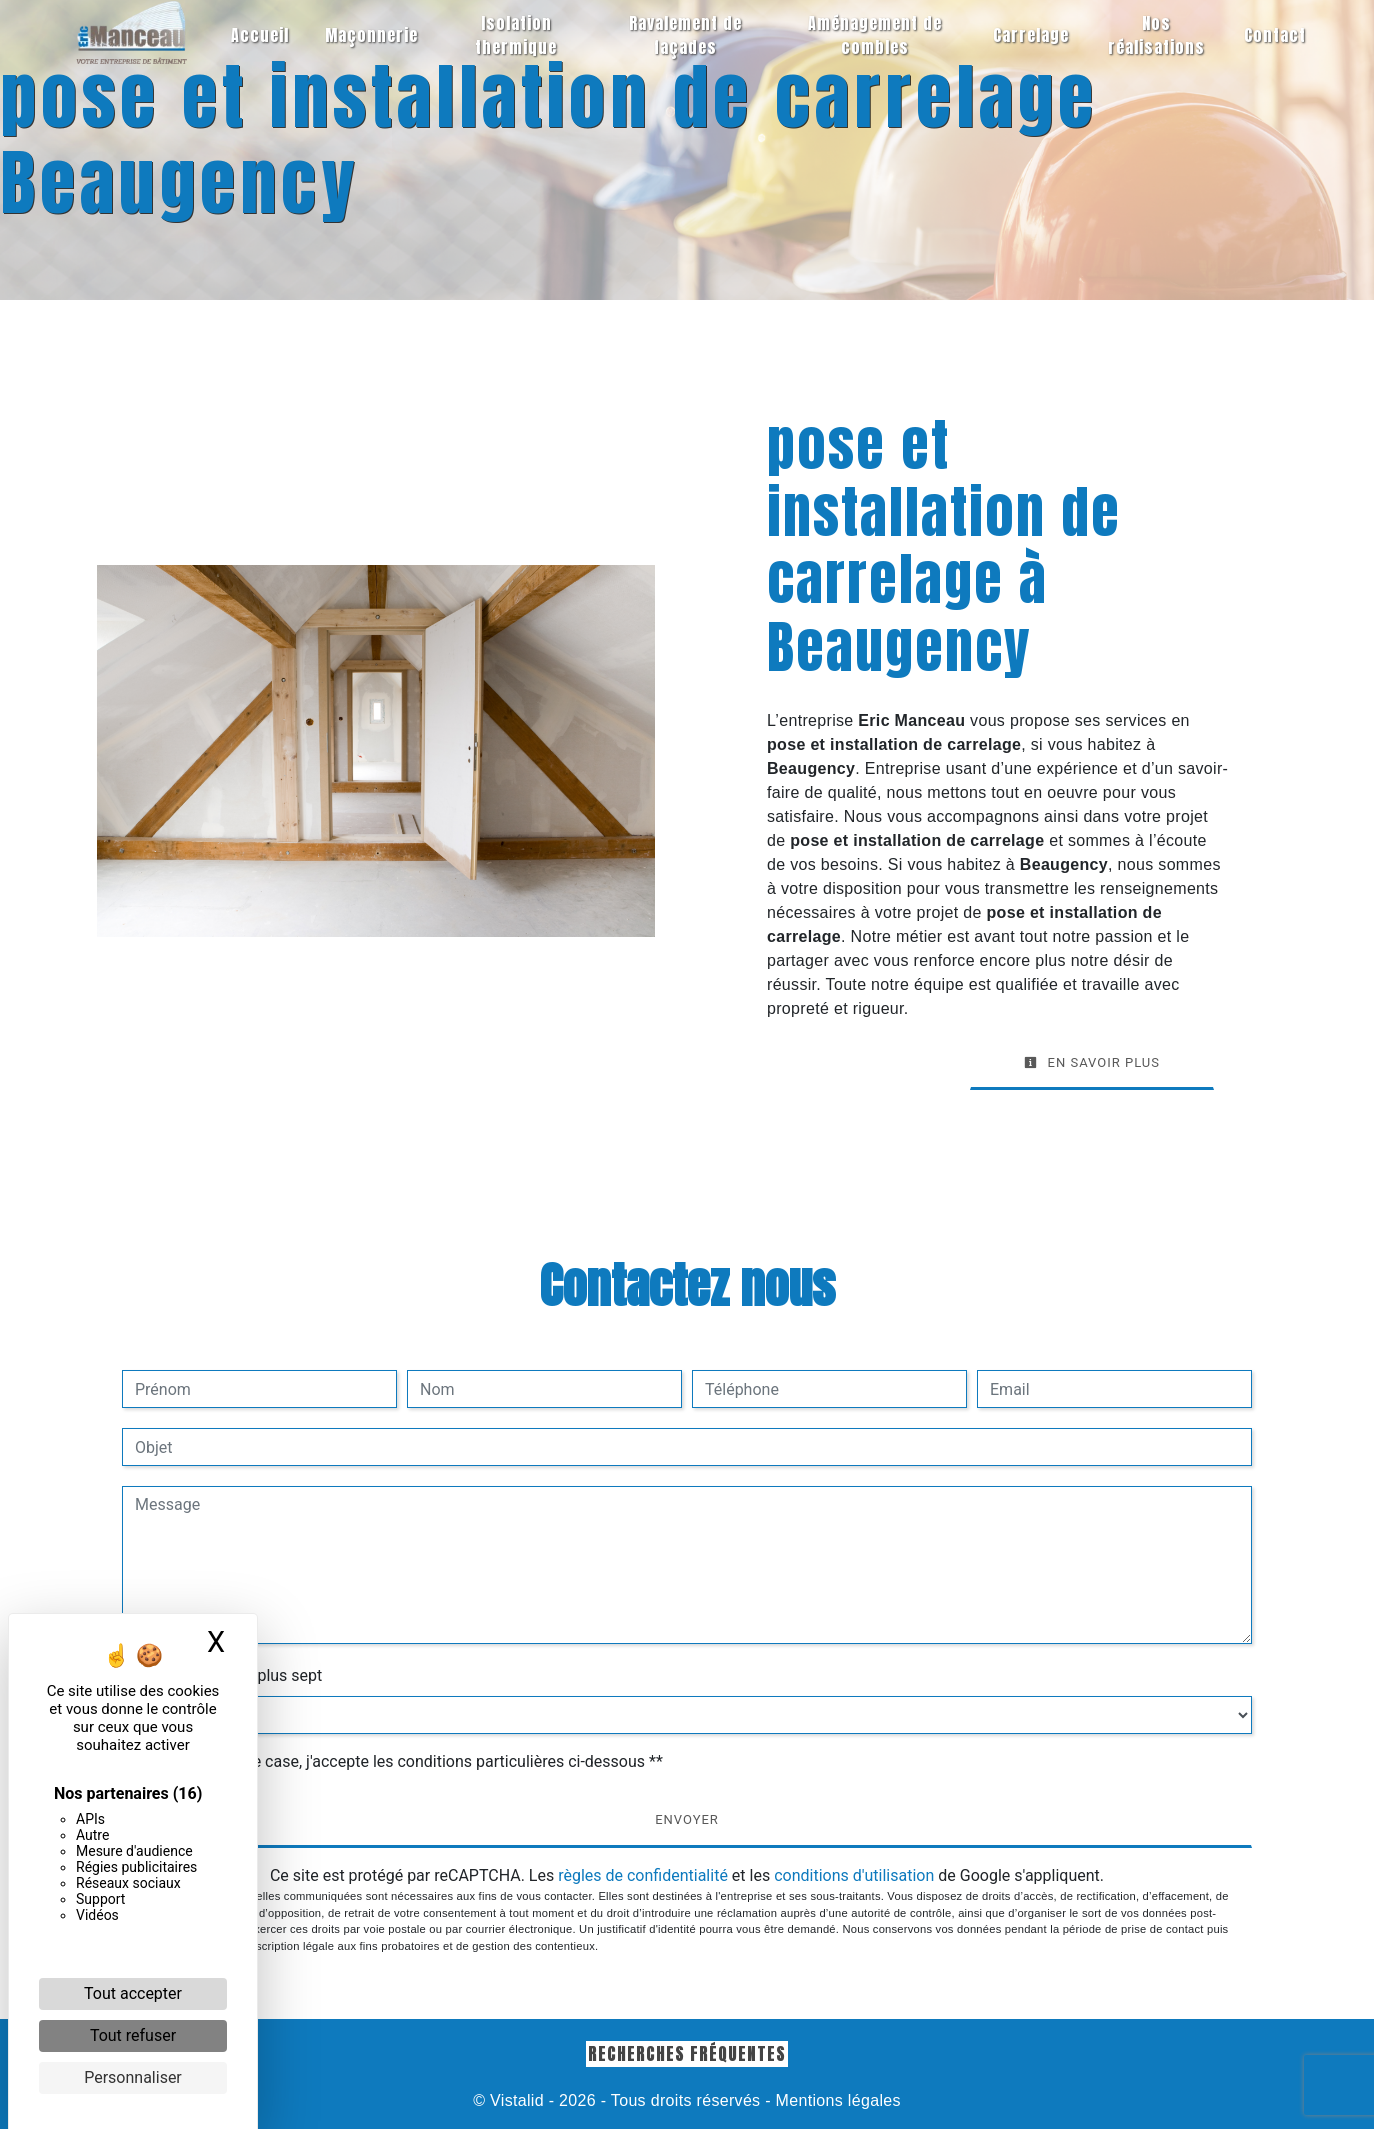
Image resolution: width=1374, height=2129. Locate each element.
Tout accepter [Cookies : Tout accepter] (133, 1993)
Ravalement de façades (685, 35)
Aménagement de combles (875, 35)
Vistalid (517, 2100)
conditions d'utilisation (854, 1875)
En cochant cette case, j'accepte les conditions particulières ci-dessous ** (402, 1761)
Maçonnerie (371, 35)
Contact (1275, 35)
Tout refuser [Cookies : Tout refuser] (133, 2035)
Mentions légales (836, 2100)
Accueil (260, 35)
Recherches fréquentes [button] (687, 2053)
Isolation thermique (516, 35)
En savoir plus (1092, 1062)
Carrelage (1031, 35)
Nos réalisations (1156, 35)
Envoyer (687, 1819)
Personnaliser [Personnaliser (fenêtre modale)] (133, 2077)
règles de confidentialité (643, 1875)
